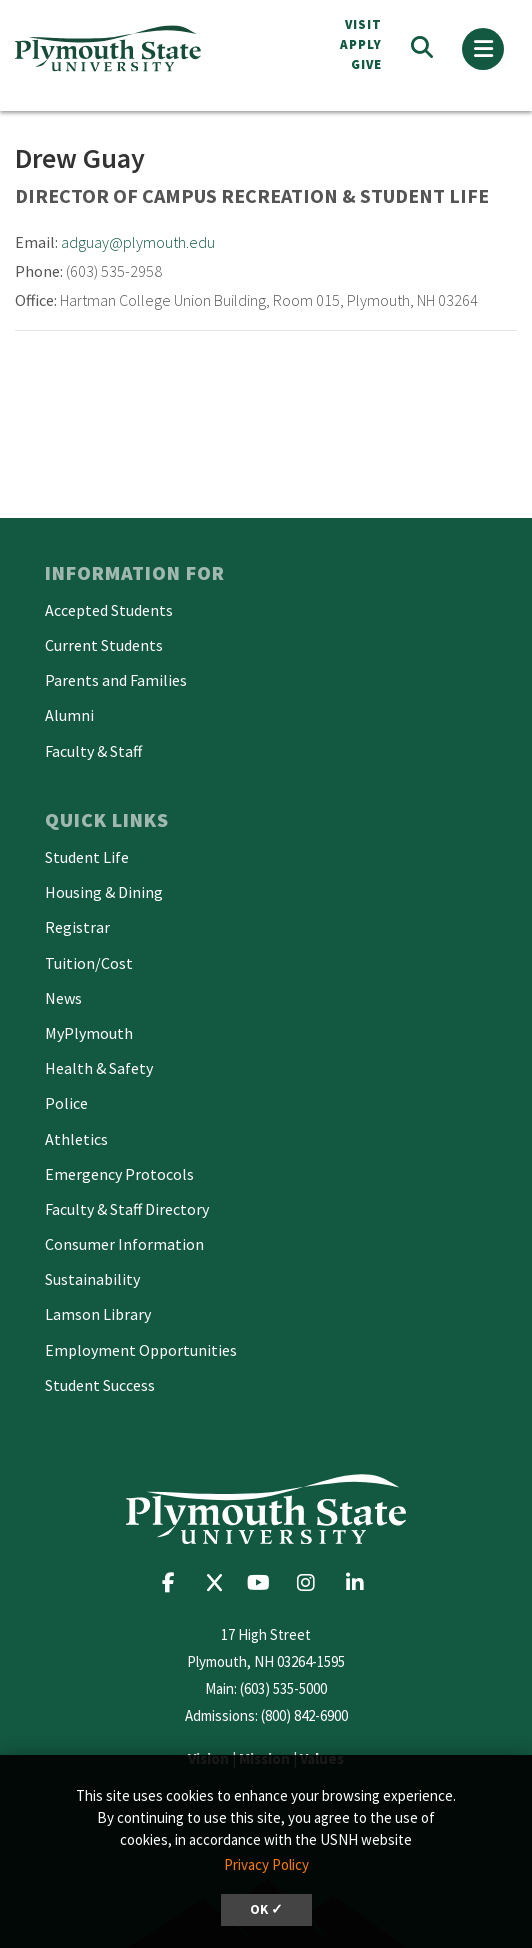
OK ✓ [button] (266, 1909)
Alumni (69, 715)
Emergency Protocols (119, 1174)
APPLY (361, 44)
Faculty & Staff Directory (127, 1209)
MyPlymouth (89, 1033)
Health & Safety (99, 1068)
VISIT (363, 24)
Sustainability (92, 1279)
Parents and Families (116, 680)
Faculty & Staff (93, 751)
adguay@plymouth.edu (138, 242)
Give (366, 64)
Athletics (76, 1139)
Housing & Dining (104, 892)
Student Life (87, 857)
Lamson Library (98, 1314)
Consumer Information (124, 1244)
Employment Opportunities (141, 1350)
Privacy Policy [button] (266, 1864)
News (63, 998)
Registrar (77, 927)
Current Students (104, 645)
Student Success (100, 1385)
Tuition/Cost (89, 963)
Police (66, 1103)
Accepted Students (109, 610)
